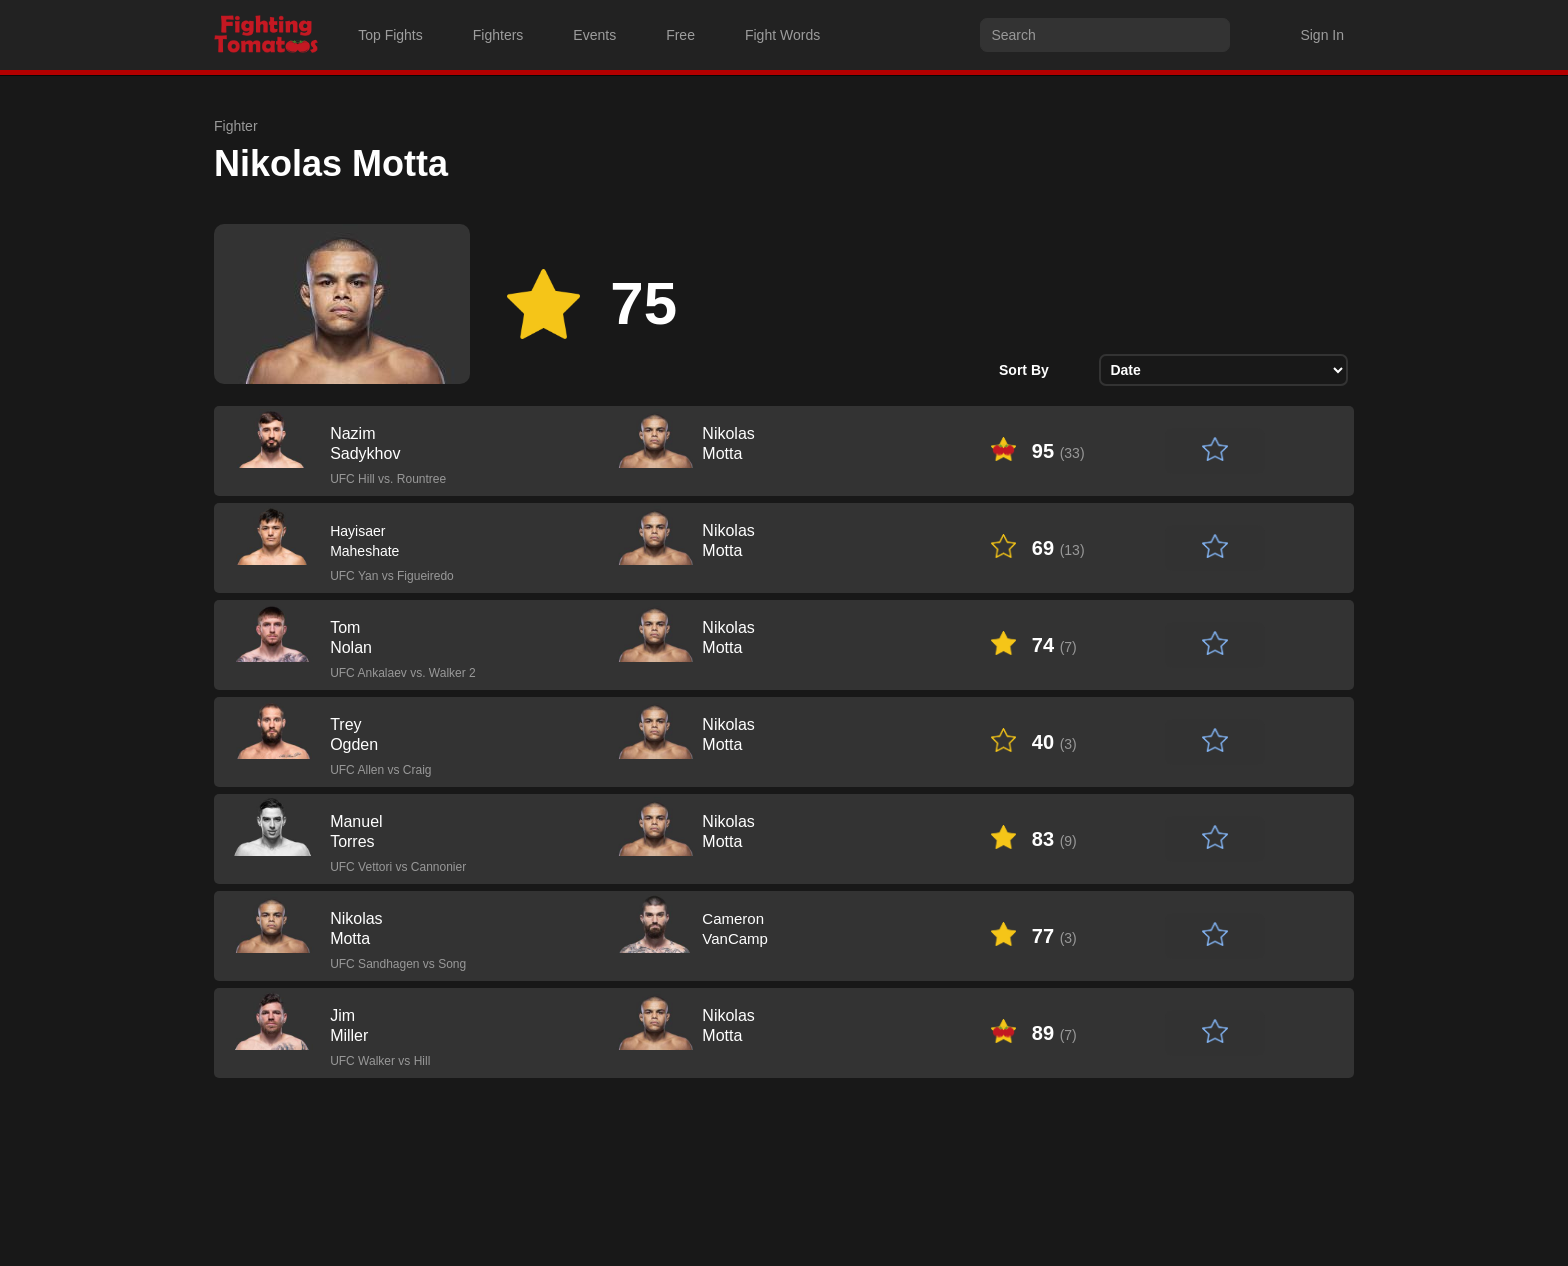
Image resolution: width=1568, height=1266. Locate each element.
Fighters (498, 35)
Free (680, 35)
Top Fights (390, 35)
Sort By (1024, 370)
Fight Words (782, 35)
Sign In (1322, 35)
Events (594, 35)
